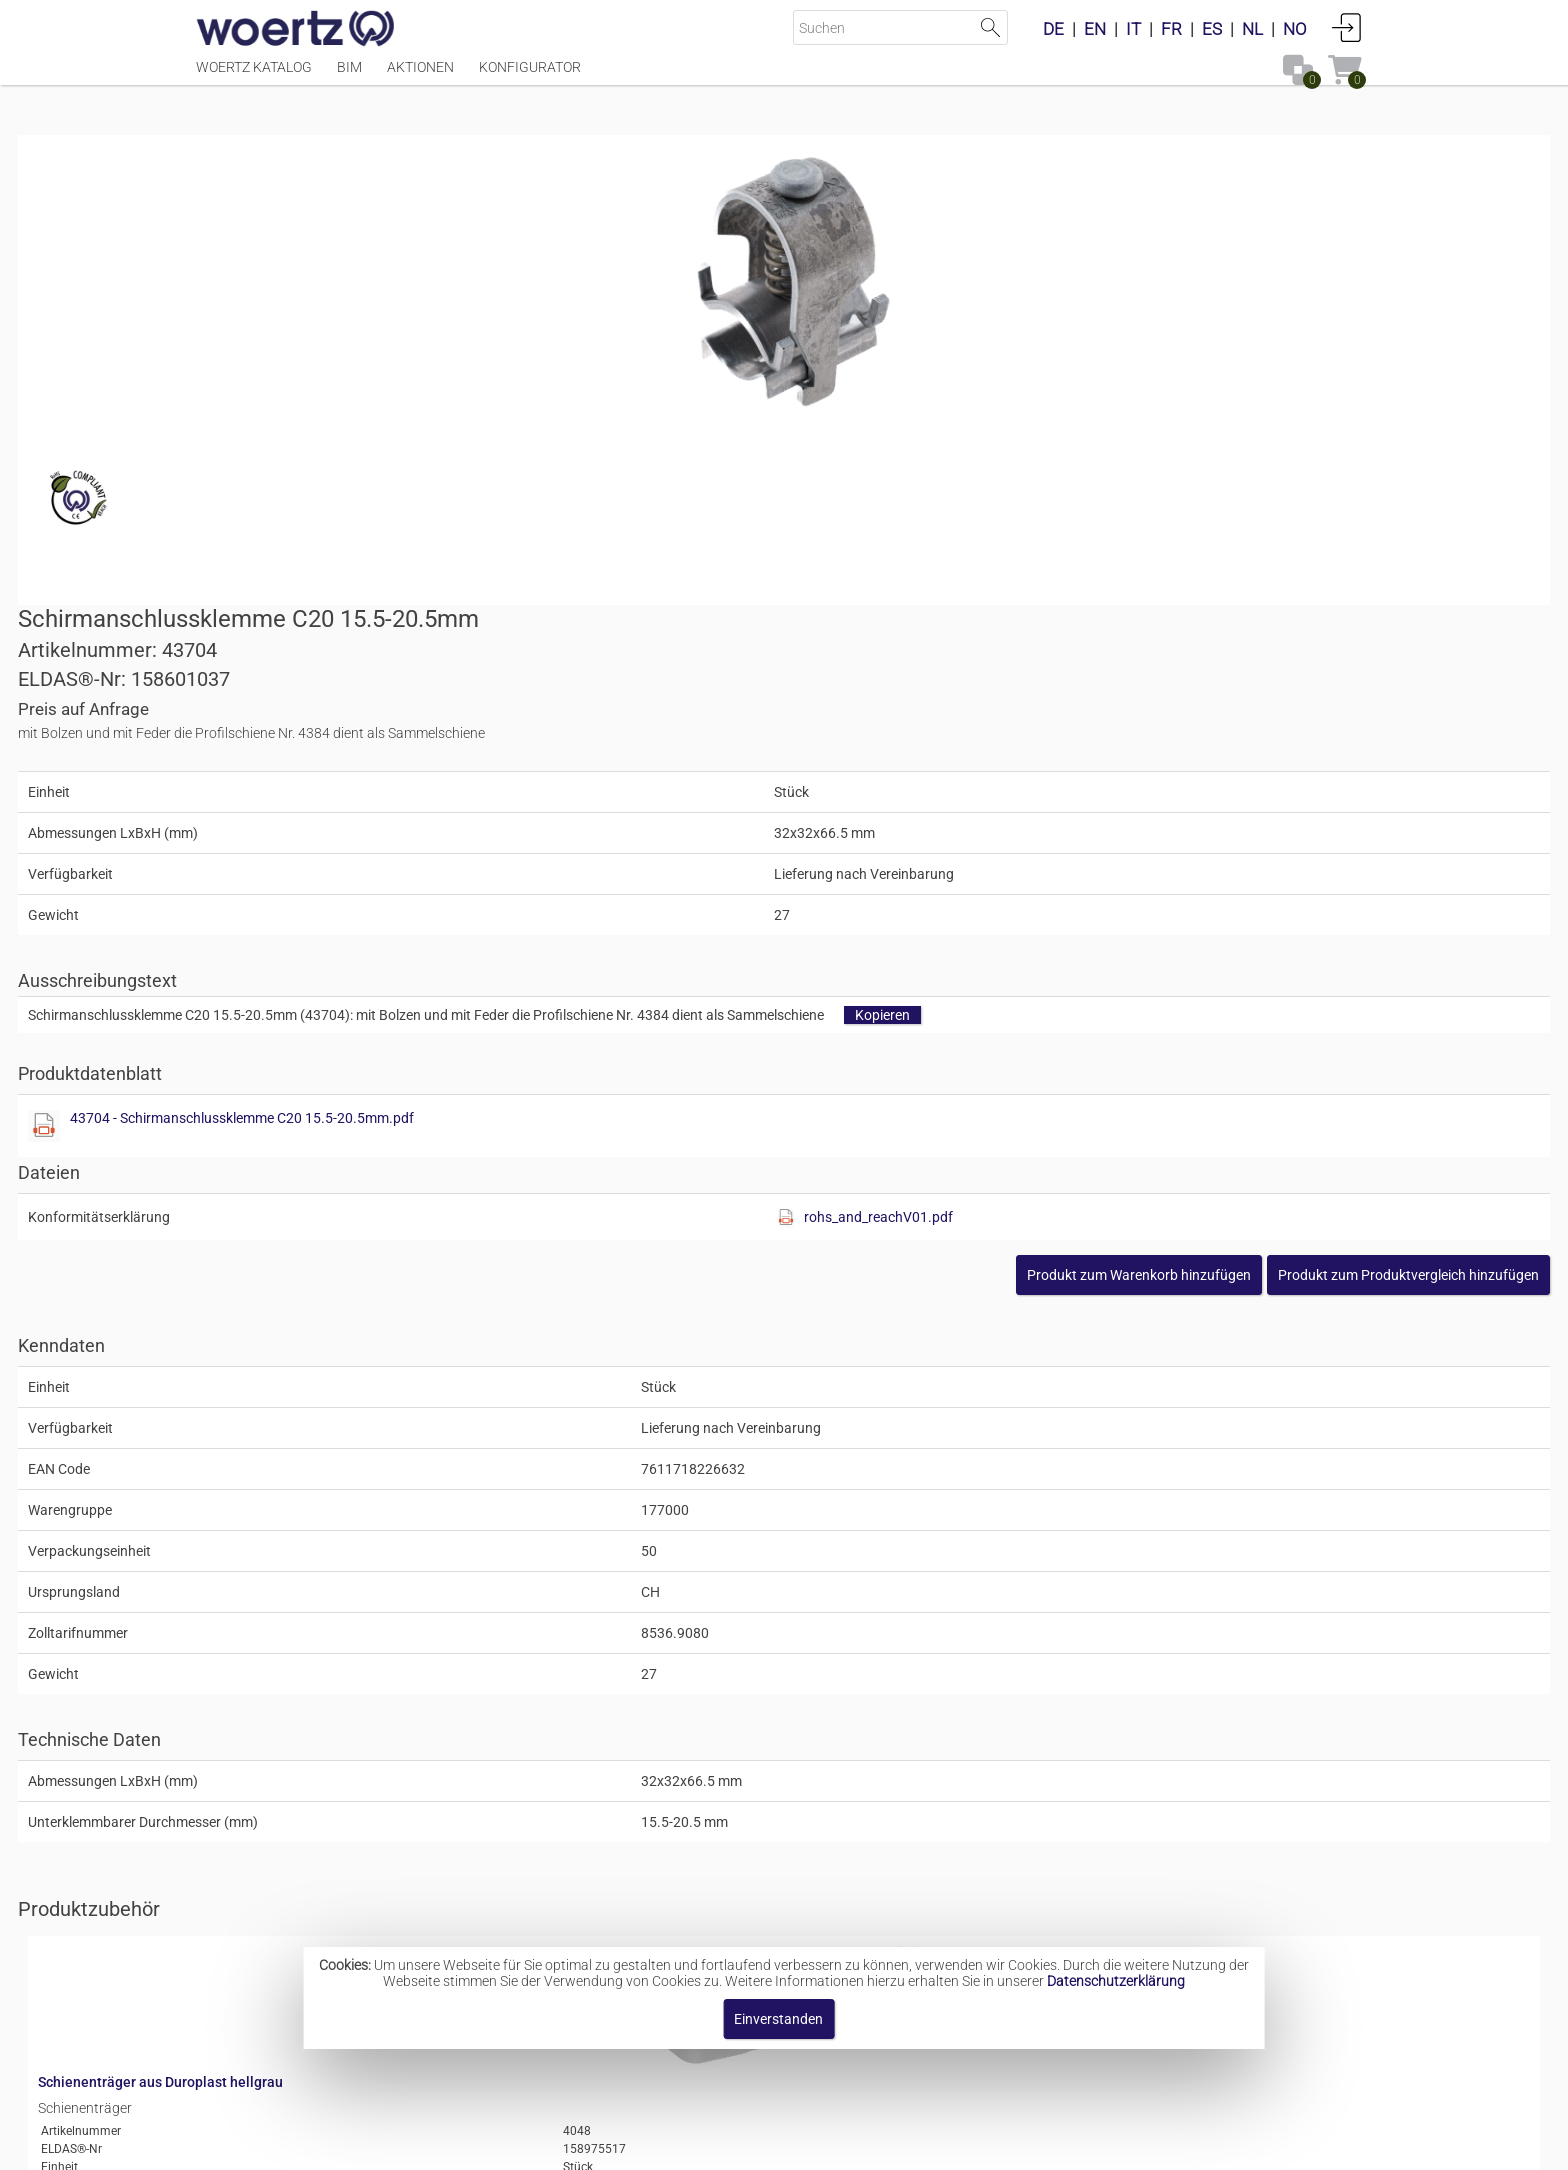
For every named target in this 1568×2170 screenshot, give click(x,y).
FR (1171, 29)
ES (1212, 29)
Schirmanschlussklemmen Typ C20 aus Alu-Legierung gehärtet (898, 1882)
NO (1295, 29)
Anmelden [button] (1347, 27)
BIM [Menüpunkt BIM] (349, 77)
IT (1133, 29)
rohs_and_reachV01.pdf (1187, 773)
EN (1095, 29)
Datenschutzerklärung (1116, 1981)
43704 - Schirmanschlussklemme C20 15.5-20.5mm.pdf (1018, 674)
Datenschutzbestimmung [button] (905, 2144)
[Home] (296, 30)
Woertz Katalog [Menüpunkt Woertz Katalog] (254, 77)
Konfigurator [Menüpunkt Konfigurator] (530, 77)
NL (1252, 29)
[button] (1230, 831)
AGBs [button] (774, 2144)
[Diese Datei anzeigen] (820, 682)
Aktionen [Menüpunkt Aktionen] (420, 77)
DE (1053, 29)
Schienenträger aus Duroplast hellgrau (537, 1510)
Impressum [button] (614, 2144)
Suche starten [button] (990, 27)
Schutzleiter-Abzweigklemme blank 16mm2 (553, 1669)
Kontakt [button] (704, 2144)
